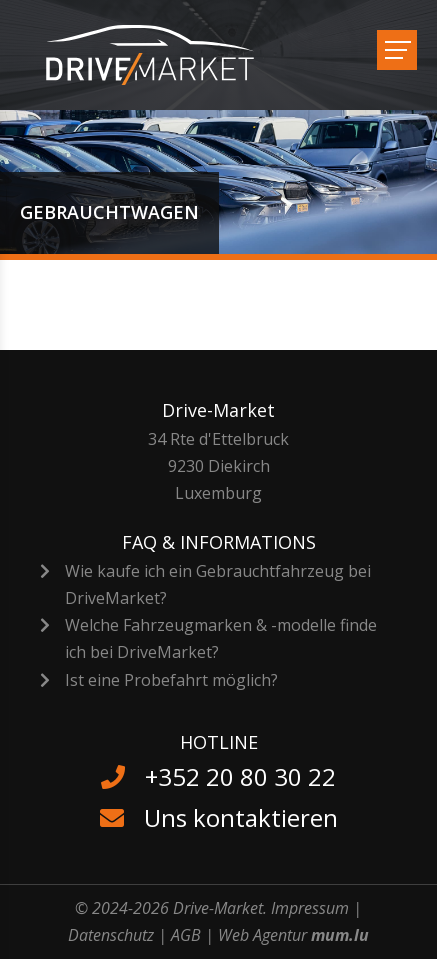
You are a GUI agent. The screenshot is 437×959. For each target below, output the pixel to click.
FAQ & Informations (219, 542)
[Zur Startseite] (162, 55)
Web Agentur (262, 935)
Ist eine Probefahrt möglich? (171, 680)
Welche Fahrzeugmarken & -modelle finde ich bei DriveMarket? (221, 638)
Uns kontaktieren (241, 817)
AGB (186, 935)
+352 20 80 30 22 (240, 776)
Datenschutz (111, 935)
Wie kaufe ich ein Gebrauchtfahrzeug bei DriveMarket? (218, 584)
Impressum (310, 908)
